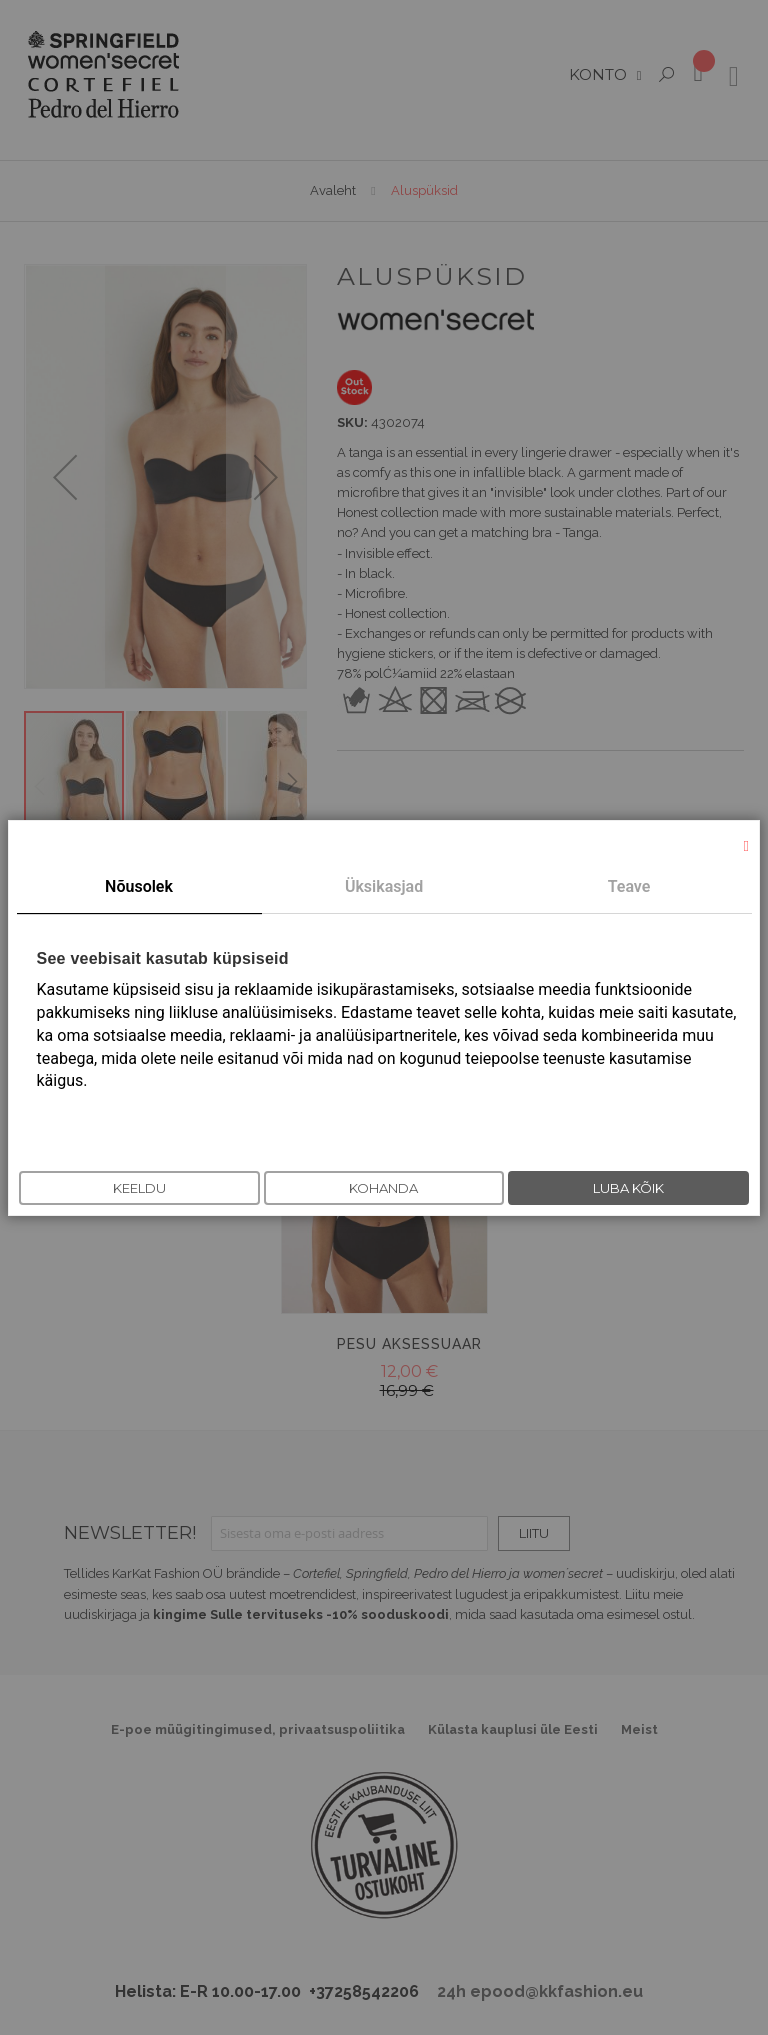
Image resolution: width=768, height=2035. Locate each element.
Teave (629, 886)
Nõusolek (139, 886)
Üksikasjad (384, 886)
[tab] (139, 888)
